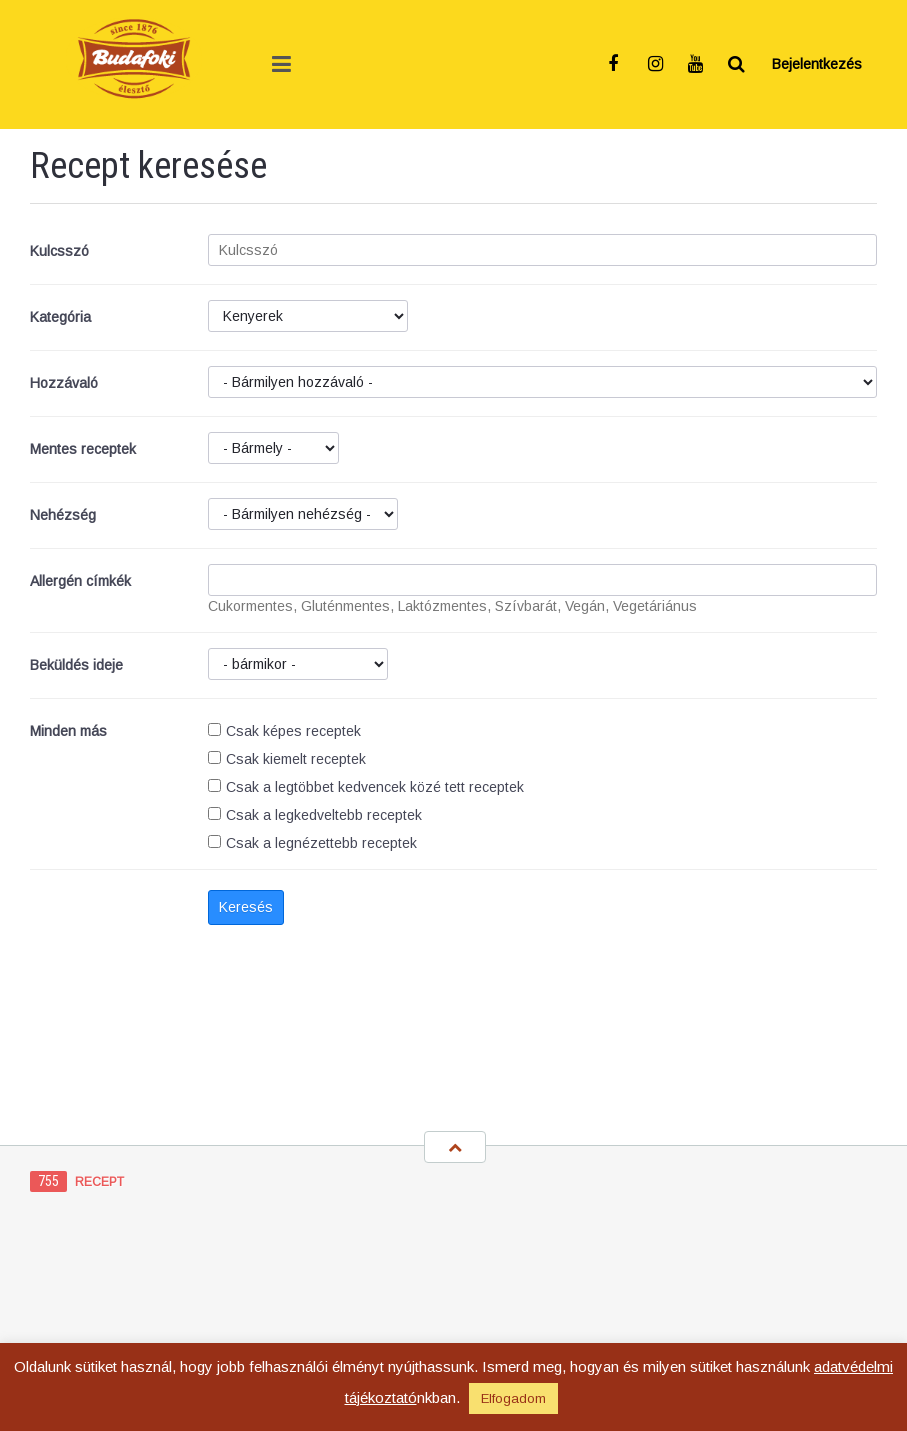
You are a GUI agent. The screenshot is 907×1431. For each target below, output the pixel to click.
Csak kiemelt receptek (287, 759)
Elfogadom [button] (513, 1398)
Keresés (246, 907)
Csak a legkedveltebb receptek (315, 815)
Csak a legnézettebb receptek (312, 843)
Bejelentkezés (817, 64)
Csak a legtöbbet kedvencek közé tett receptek (366, 787)
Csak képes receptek (284, 731)
